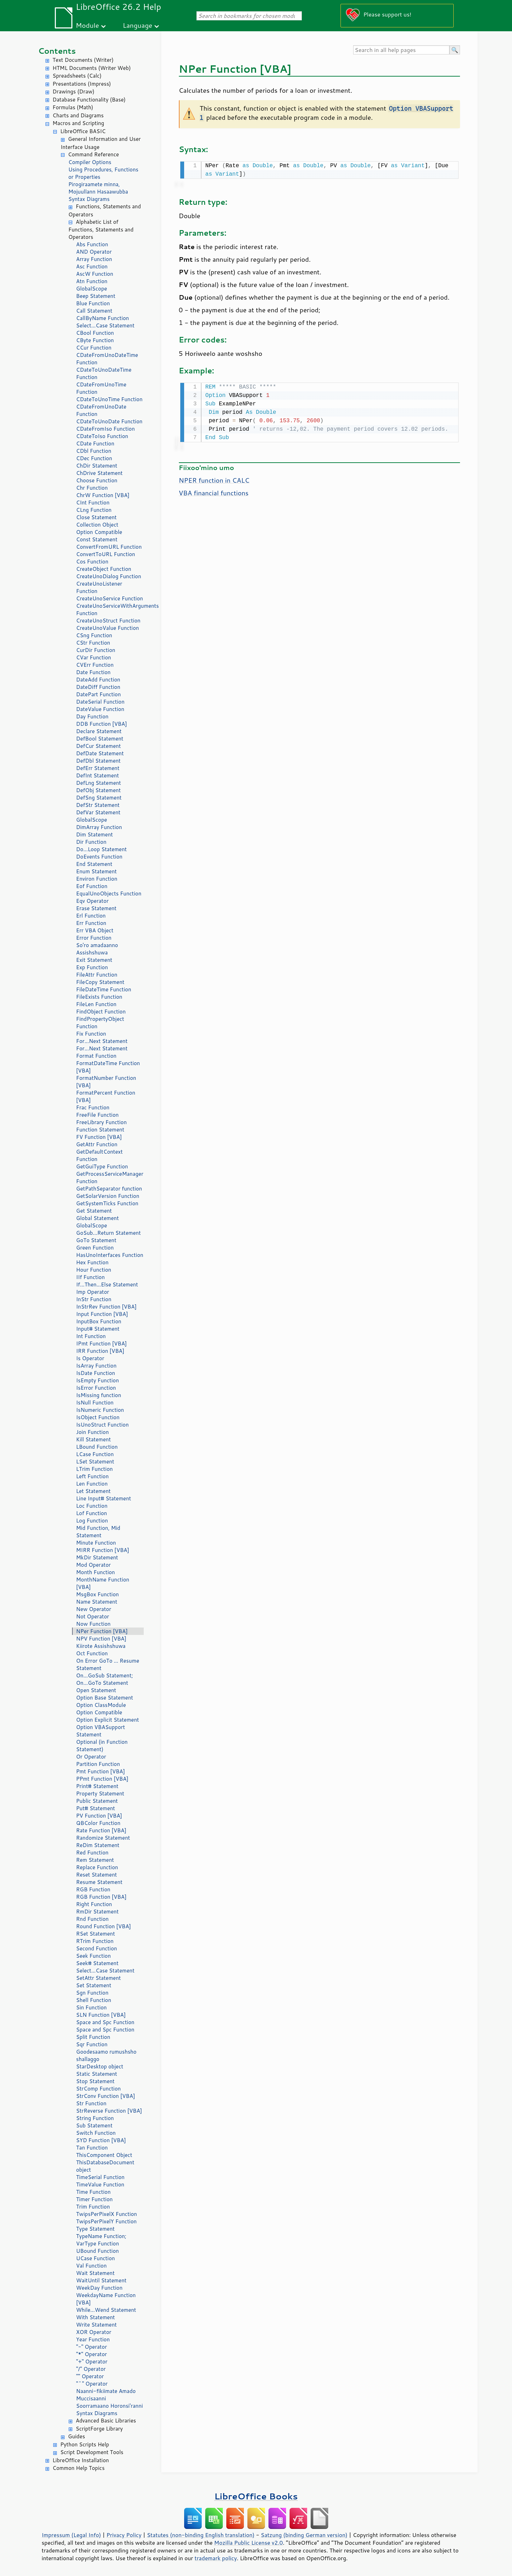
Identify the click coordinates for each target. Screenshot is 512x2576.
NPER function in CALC (214, 478)
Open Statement (96, 1690)
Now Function (93, 1624)
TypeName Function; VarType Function (101, 2239)
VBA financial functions (214, 491)
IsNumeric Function (100, 1410)
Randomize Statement (103, 1837)
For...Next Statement (102, 1041)
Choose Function (96, 480)
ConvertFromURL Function (109, 546)
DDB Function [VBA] (101, 724)
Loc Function (92, 1505)
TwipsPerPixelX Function (106, 2214)
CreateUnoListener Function (99, 587)
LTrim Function (94, 1469)
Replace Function (97, 1867)
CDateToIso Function (102, 436)
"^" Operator (92, 2383)
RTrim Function (95, 1941)
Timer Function (94, 2199)
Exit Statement (94, 960)
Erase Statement (96, 908)
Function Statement (100, 1129)
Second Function (96, 1948)
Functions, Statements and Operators (105, 210)
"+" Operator (92, 2361)
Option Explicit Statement (107, 1719)
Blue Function (93, 303)
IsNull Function (95, 1402)
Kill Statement (93, 1439)
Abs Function (92, 244)
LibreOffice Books (256, 2496)
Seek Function (93, 1955)
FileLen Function (96, 1004)
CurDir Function (95, 650)
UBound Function (97, 2251)
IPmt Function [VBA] (101, 1343)
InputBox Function (99, 1321)
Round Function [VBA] (103, 1926)
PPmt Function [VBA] (102, 1778)
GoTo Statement (96, 1240)
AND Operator (94, 251)
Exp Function (92, 967)
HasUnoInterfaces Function (109, 1255)
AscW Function (95, 274)
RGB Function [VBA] (101, 1896)
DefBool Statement (100, 738)
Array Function (94, 259)
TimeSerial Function (100, 2177)
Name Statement (96, 1601)
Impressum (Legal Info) (71, 2535)
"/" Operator (91, 2369)
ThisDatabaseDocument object (105, 2166)
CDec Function (94, 458)
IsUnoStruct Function (102, 1424)
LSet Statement (95, 1461)
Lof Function (91, 1513)
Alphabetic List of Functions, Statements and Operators (101, 229)
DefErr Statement (97, 768)
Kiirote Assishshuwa (101, 1646)
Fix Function (91, 1033)
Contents (57, 50)
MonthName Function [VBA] (102, 1583)
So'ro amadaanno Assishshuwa (97, 948)
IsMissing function (98, 1395)
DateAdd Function (98, 679)
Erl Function (91, 915)
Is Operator (90, 1358)
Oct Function (92, 1653)
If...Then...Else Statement (107, 1284)
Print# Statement (97, 1786)
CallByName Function (102, 318)
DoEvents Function (99, 856)
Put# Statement (95, 1808)
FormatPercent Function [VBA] (105, 1096)
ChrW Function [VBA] (103, 495)
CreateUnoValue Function (107, 628)
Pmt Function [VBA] (100, 1771)
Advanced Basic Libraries (106, 2420)
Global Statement (97, 1218)
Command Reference (93, 154)
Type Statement (95, 2228)
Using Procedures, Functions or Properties (103, 173)
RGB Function (93, 1889)
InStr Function (93, 1299)
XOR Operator (93, 2332)
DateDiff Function (98, 687)
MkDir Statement (97, 1557)
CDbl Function (93, 451)
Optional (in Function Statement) (102, 1745)
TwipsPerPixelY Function (106, 2221)
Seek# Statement (97, 1963)
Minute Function (96, 1542)
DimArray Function (99, 827)
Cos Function (92, 561)
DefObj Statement (98, 790)
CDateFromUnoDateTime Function (107, 358)
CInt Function (93, 502)
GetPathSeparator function (109, 1188)
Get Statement (94, 1210)
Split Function (93, 2037)
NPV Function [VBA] (101, 1638)
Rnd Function (92, 1919)
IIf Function (90, 1277)
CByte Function (95, 340)
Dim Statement (94, 834)
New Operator (93, 1609)
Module (87, 25)
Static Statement (96, 2074)
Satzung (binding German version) (304, 2535)
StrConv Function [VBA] (105, 2096)
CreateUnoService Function (109, 598)
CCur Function (94, 347)
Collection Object (97, 524)
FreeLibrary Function (101, 1122)
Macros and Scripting (78, 123)
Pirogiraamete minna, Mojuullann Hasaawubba (98, 188)
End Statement (94, 864)
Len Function (92, 1483)
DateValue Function (100, 709)
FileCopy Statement (100, 982)
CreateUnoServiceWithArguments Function (110, 609)
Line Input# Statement (103, 1498)
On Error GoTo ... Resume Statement (107, 1664)
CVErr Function (95, 665)
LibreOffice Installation (81, 2460)
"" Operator (90, 2376)
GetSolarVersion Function (108, 1196)
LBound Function (97, 1446)
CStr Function (93, 642)
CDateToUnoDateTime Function (104, 373)
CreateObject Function (103, 569)
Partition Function (98, 1764)
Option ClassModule (101, 1705)
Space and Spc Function (105, 2022)
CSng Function (94, 635)
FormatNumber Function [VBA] (106, 1081)
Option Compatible (99, 532)
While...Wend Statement (106, 2310)
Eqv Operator (92, 901)
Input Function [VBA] (102, 1314)
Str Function (91, 2103)
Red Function (92, 1852)
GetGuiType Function (102, 1166)
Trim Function (93, 2206)
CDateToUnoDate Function (109, 421)
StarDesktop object (99, 2066)
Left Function (92, 1476)
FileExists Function (99, 996)
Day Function (92, 716)
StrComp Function (98, 2088)
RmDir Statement (97, 1911)
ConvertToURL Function (105, 554)
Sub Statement (94, 2125)
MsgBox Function (97, 1594)
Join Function (92, 1432)
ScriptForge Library (99, 2428)
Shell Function (93, 2000)
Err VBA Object (95, 930)
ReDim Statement (97, 1845)
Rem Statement (95, 1860)
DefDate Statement (100, 753)
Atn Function (92, 281)
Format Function (96, 1055)
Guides (76, 2436)
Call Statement (94, 310)
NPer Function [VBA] (102, 1631)
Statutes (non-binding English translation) (200, 2535)
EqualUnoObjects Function (109, 893)
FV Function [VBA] (99, 1137)
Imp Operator (92, 1292)
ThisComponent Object (104, 2155)
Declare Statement (99, 731)
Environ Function (96, 878)
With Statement (95, 2317)
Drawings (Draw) (74, 91)
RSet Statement (95, 1933)
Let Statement (93, 1491)
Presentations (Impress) (82, 83)
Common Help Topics (79, 2468)
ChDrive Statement (99, 473)
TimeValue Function (100, 2184)
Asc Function (92, 266)
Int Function (91, 1336)
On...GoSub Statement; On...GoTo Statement (104, 1679)
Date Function (93, 672)
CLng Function (94, 510)
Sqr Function (92, 2044)
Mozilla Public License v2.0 (248, 2542)
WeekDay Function (99, 2287)
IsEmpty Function (97, 1380)
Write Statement (96, 2324)
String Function (95, 2118)
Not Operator (92, 1616)
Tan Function (92, 2147)
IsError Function (96, 1387)
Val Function (91, 2265)
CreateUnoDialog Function (108, 576)
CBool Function (95, 333)
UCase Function (95, 2258)
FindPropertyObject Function (100, 1022)
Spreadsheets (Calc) (77, 75)
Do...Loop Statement (101, 849)
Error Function (94, 937)
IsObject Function (98, 1417)
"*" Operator (91, 2354)
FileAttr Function (96, 974)
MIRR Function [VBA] (102, 1550)
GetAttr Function (97, 1144)
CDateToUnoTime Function (109, 399)
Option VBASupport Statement (100, 1730)
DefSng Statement (99, 797)
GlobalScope (91, 288)
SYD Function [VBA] (101, 2140)
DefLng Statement (98, 783)
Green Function (95, 1247)
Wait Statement (95, 2273)
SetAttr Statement (98, 1978)
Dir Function (91, 842)
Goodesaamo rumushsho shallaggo (106, 2055)
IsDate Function (95, 1373)
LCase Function (95, 1454)
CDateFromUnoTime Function (101, 388)
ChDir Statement (96, 465)
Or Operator (91, 1756)
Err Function (91, 923)
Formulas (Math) (73, 107)
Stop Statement (95, 2081)
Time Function (93, 2192)
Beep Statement (96, 296)
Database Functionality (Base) (89, 99)
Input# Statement (98, 1328)
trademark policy (216, 2558)
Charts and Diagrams (78, 115)
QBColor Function (98, 1823)
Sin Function (91, 2007)
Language (137, 25)
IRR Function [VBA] (100, 1351)
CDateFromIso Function (105, 428)
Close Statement (96, 517)
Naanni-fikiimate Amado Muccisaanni (106, 2394)
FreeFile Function (97, 1115)
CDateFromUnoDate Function (101, 410)
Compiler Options (90, 162)
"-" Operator (91, 2346)
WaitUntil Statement (101, 2280)
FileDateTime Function (103, 989)
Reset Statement (96, 1874)
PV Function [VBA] (99, 1815)
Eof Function (92, 886)
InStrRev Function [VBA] (106, 1306)
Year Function (93, 2339)
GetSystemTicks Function (107, 1203)
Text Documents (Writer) (83, 60)
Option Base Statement (104, 1697)
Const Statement (97, 539)
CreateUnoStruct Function (108, 620)
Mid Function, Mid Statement (98, 1531)
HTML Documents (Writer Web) (92, 68)
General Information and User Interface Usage (101, 143)
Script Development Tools (92, 2452)
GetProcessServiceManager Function (109, 1177)
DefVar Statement (98, 812)
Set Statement (93, 1985)
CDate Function (95, 443)
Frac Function (93, 1107)
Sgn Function (92, 1992)
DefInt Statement (97, 775)
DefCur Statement (98, 746)
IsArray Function (96, 1365)
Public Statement (97, 1801)
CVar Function (93, 657)
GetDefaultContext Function (99, 1155)
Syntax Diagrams (89, 199)
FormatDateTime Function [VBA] (108, 1066)
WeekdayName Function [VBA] (106, 2298)
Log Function (92, 1520)
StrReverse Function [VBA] (109, 2110)
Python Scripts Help (84, 2444)
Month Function (95, 1572)
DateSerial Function (100, 701)
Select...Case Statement (105, 325)
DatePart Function (98, 694)
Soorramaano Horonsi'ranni (109, 2405)
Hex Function (92, 1262)
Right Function (94, 1904)
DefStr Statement (98, 805)
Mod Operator (93, 1565)
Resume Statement (99, 1882)
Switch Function (96, 2133)
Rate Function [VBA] (101, 1830)
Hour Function (93, 1269)
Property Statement (100, 1793)
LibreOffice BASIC (83, 131)
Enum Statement (96, 871)
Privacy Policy (124, 2535)
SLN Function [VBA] (101, 2015)
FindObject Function (101, 1011)
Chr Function (92, 487)
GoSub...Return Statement (108, 1233)
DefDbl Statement (98, 760)
